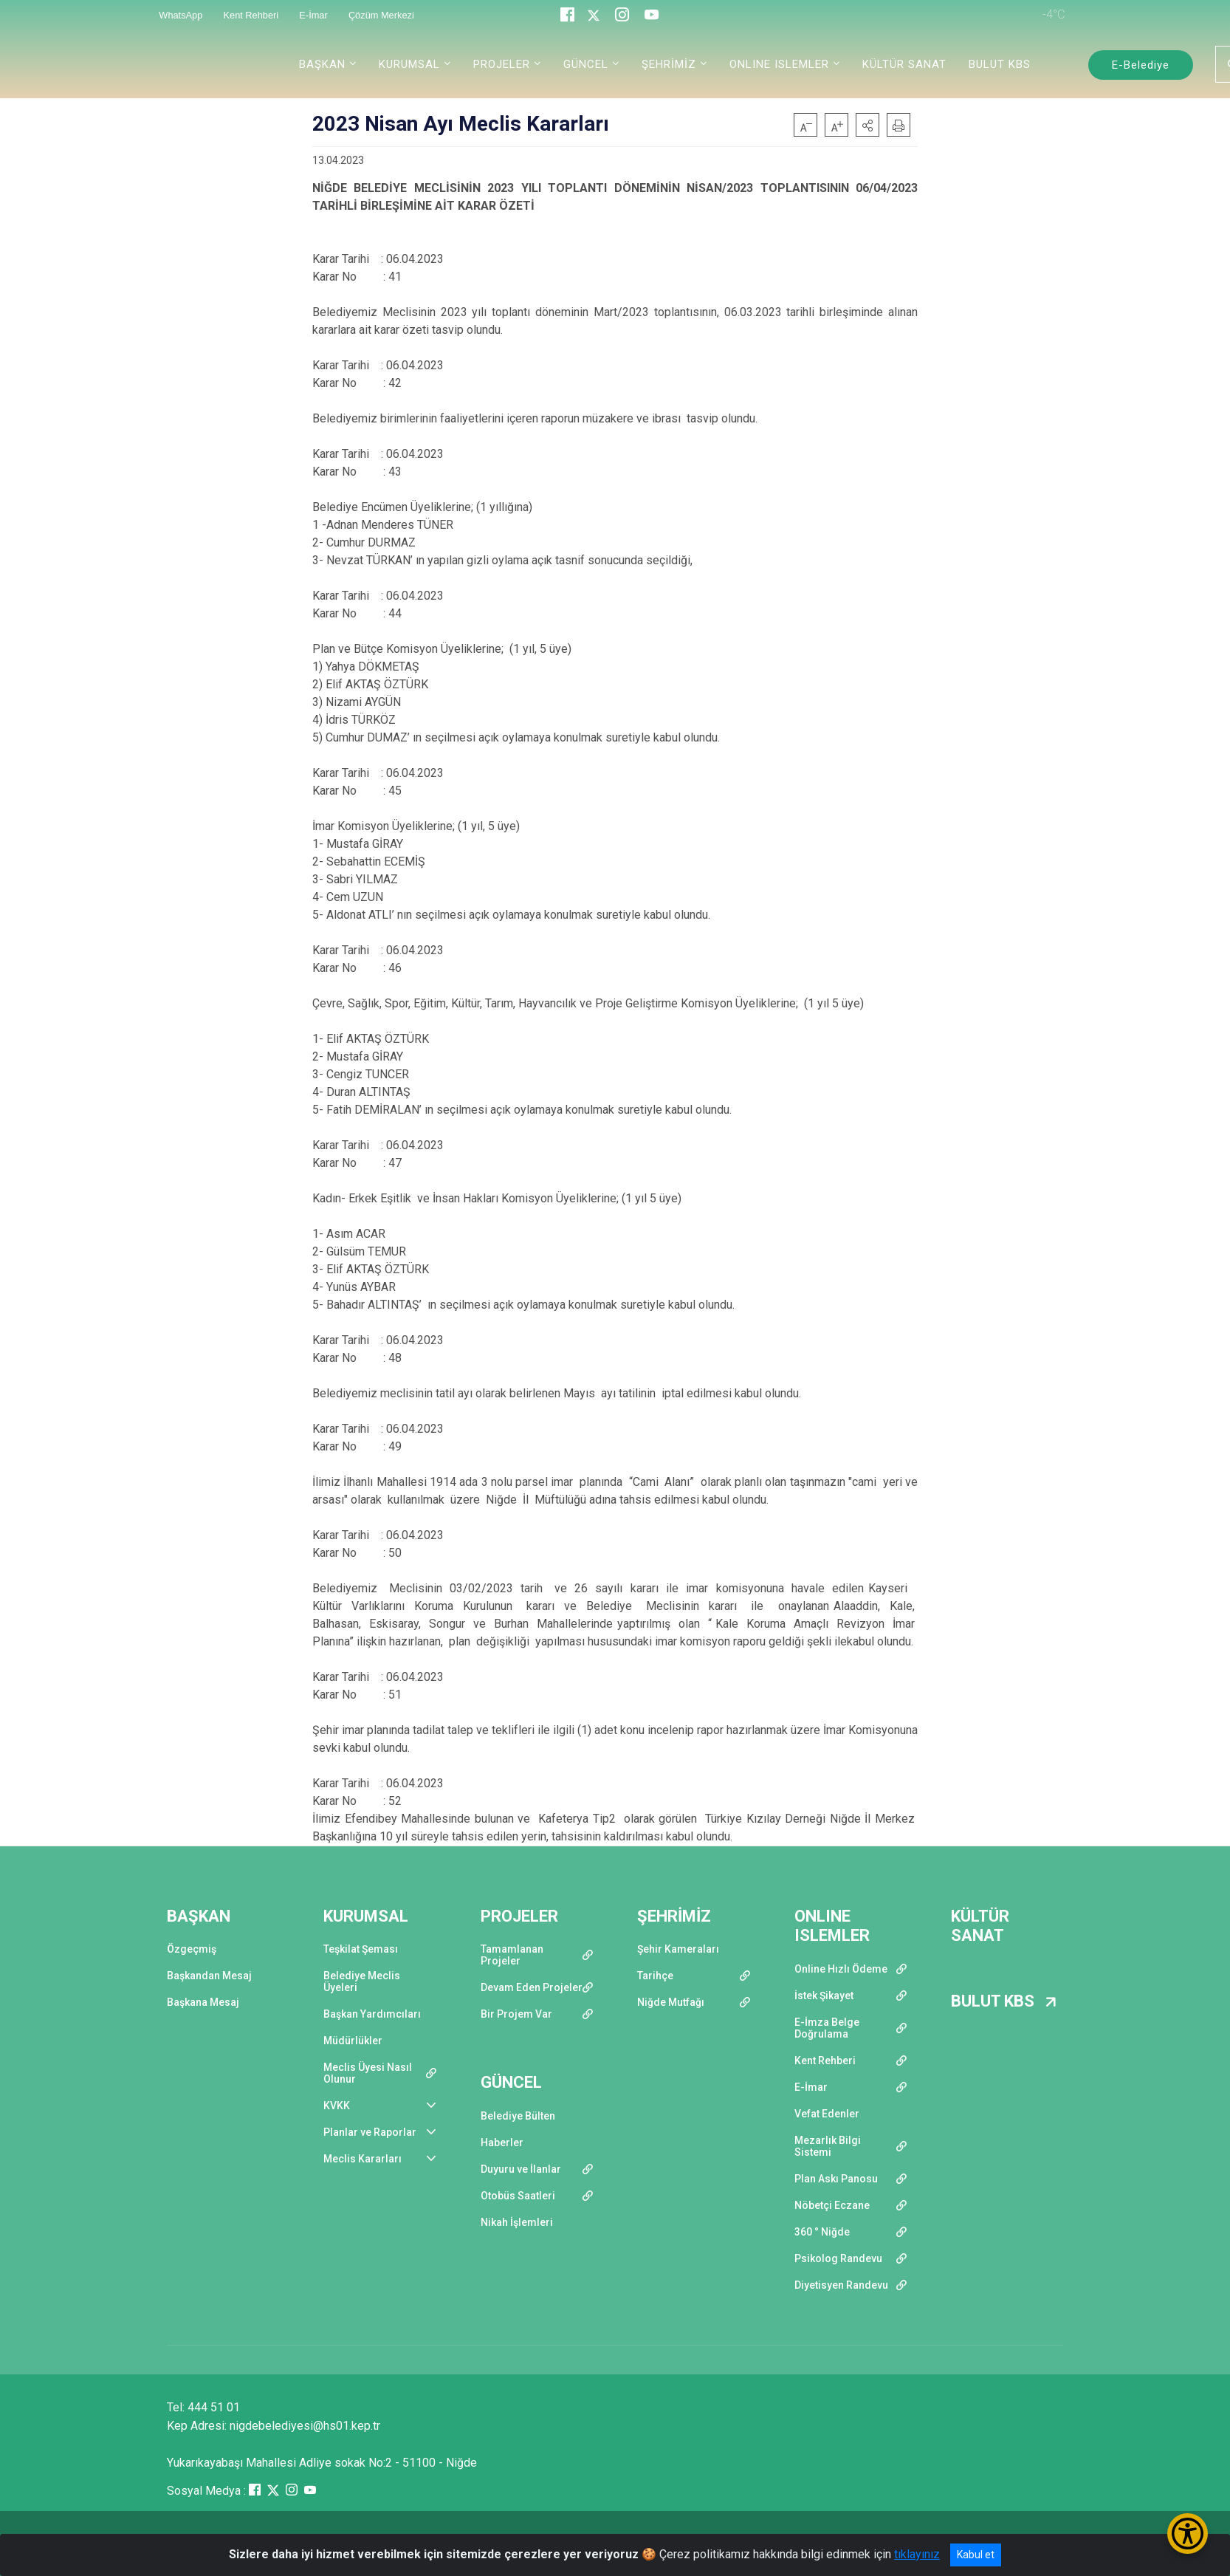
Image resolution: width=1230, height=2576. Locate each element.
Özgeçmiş (191, 1949)
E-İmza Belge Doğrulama (826, 2028)
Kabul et (975, 2554)
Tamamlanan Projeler (512, 1955)
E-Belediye (1140, 65)
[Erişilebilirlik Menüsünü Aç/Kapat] (1187, 2533)
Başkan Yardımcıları (372, 2014)
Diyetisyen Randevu (841, 2285)
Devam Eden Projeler (532, 1987)
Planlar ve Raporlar (369, 2132)
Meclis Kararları (362, 2159)
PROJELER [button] (501, 64)
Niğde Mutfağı (670, 2002)
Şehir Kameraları (678, 1949)
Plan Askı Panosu (836, 2179)
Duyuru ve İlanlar (521, 2169)
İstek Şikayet (823, 1995)
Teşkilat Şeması (360, 1949)
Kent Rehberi (825, 2060)
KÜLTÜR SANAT (904, 64)
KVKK (336, 2105)
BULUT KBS (1000, 64)
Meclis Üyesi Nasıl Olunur (367, 2073)
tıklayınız (917, 2554)
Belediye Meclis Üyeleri (361, 1981)
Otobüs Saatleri (518, 2196)
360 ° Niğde (822, 2232)
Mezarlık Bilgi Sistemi (827, 2146)
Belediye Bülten (518, 2116)
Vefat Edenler (826, 2114)
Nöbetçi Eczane (832, 2205)
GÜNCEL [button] (585, 64)
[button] (867, 125)
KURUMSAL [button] (409, 64)
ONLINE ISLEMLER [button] (779, 64)
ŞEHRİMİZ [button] (669, 64)
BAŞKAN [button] (322, 64)
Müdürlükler (352, 2040)
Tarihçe (655, 1975)
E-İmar (811, 2087)
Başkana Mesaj (203, 2002)
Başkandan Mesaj (209, 1975)
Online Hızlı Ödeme (840, 1969)
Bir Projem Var (516, 2014)
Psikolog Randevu (838, 2258)
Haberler (502, 2142)
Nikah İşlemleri (517, 2222)
